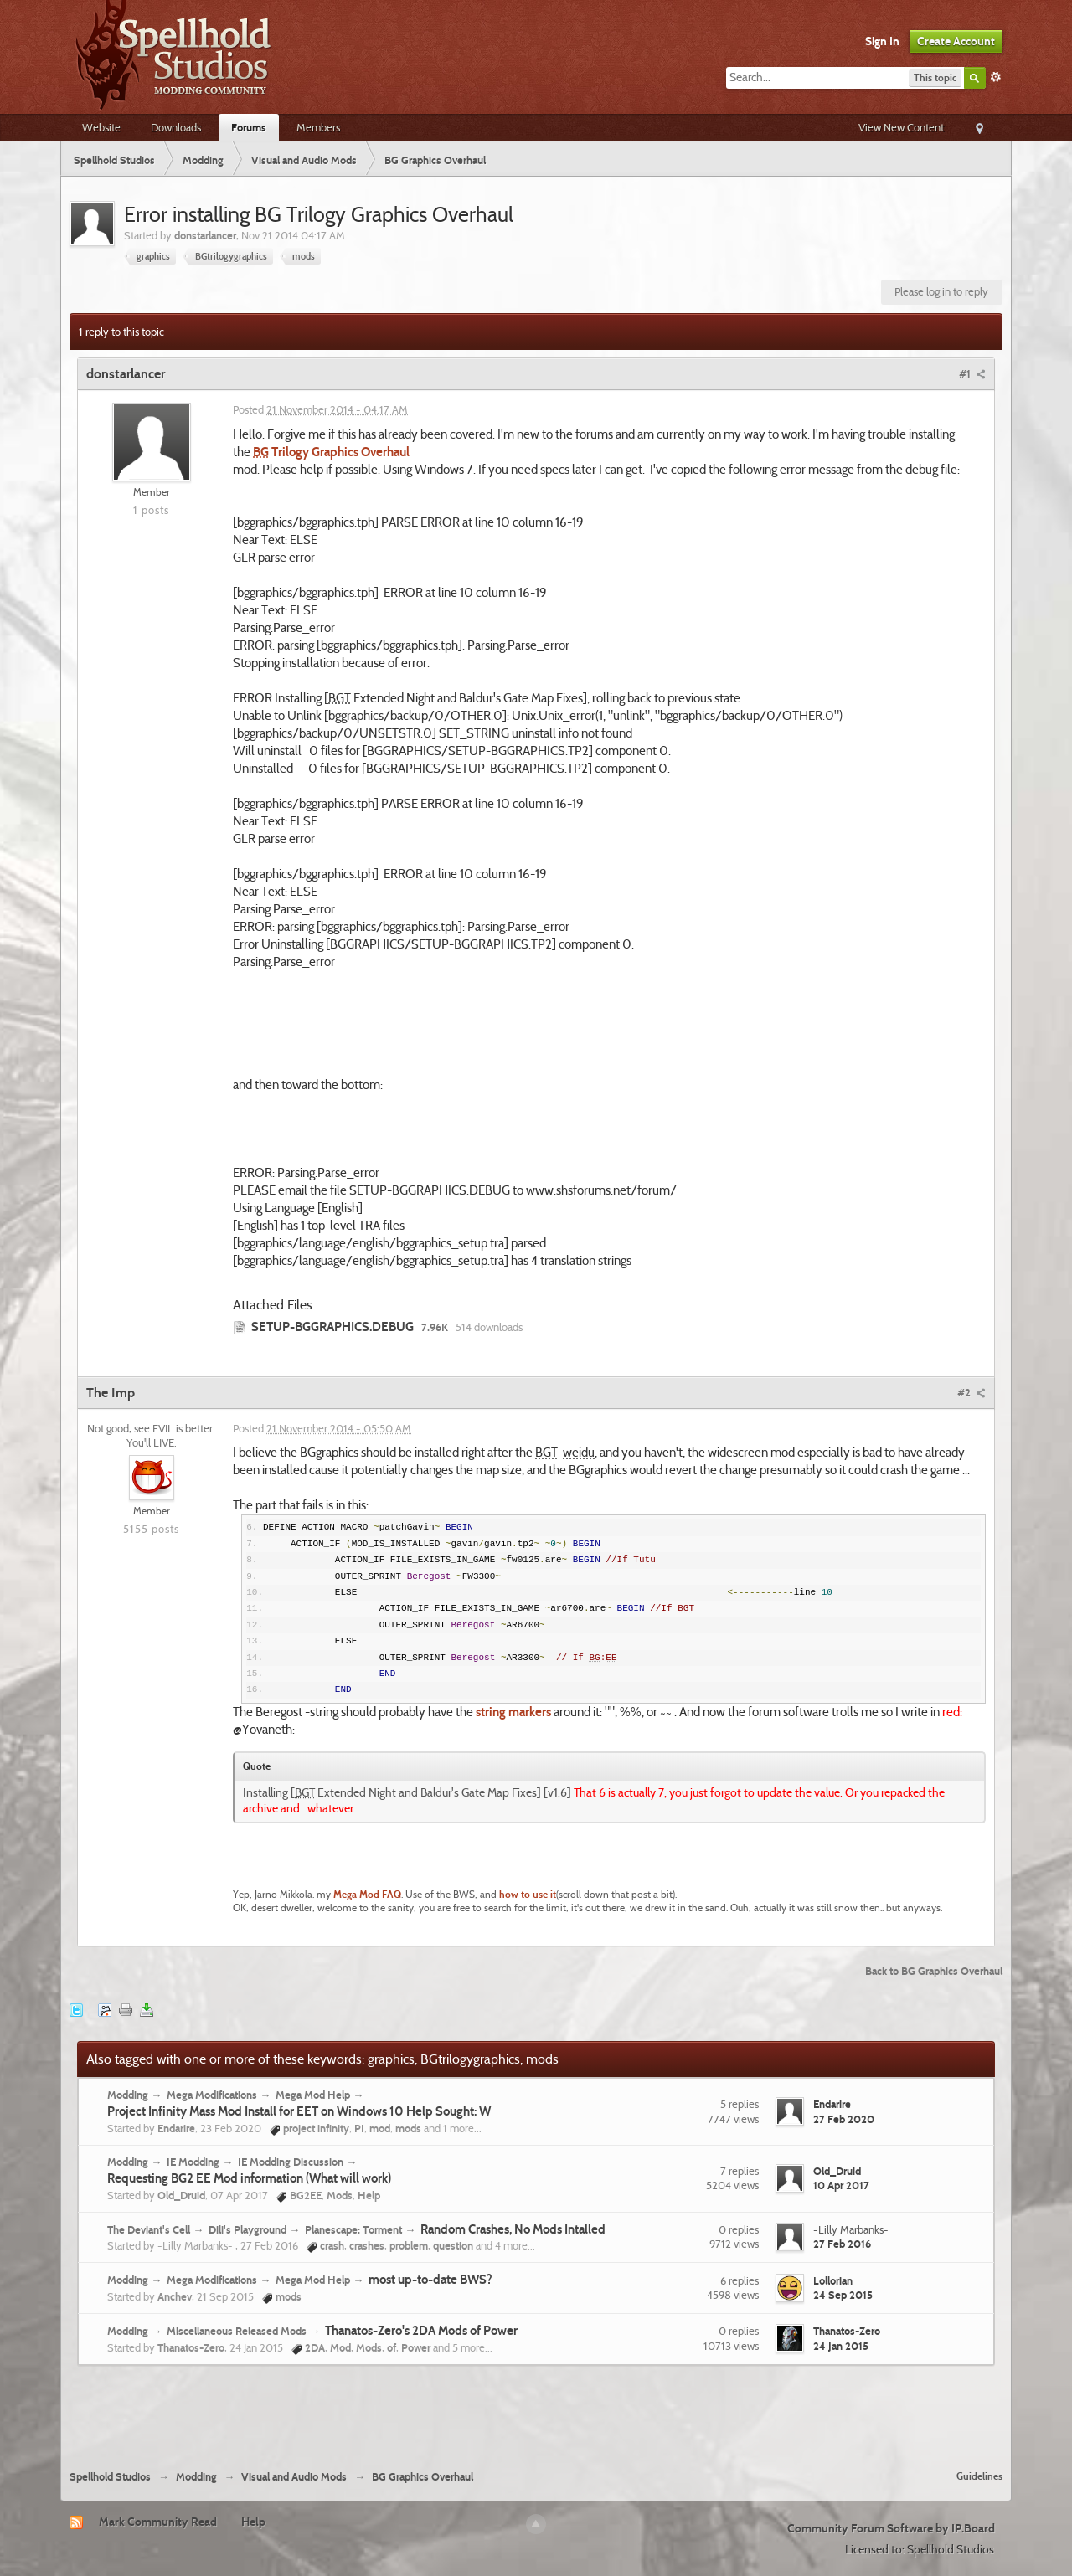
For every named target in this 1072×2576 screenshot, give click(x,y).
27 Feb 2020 (843, 2119)
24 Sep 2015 (843, 2294)
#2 (971, 1392)
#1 (972, 373)
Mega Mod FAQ (367, 1894)
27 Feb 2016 (842, 2243)
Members (318, 127)
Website (101, 127)
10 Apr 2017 (841, 2185)
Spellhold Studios (110, 2477)
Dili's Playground (247, 2229)
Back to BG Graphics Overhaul (933, 1970)
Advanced (995, 77)
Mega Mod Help (313, 2094)
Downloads (176, 127)
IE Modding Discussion (290, 2161)
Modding (127, 2094)
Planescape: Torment (353, 2229)
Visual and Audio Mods (294, 2477)
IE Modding (193, 2161)
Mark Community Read (158, 2521)
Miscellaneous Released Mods (237, 2330)
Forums (248, 127)
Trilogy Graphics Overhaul (331, 452)
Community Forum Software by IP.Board (891, 2528)
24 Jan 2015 (840, 2345)
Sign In (882, 41)
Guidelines (979, 2476)
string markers (513, 1712)
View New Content (901, 127)
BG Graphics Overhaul (422, 2477)
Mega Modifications (212, 2094)
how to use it (527, 1894)
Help (253, 2521)
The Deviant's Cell (148, 2229)
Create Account (956, 41)
